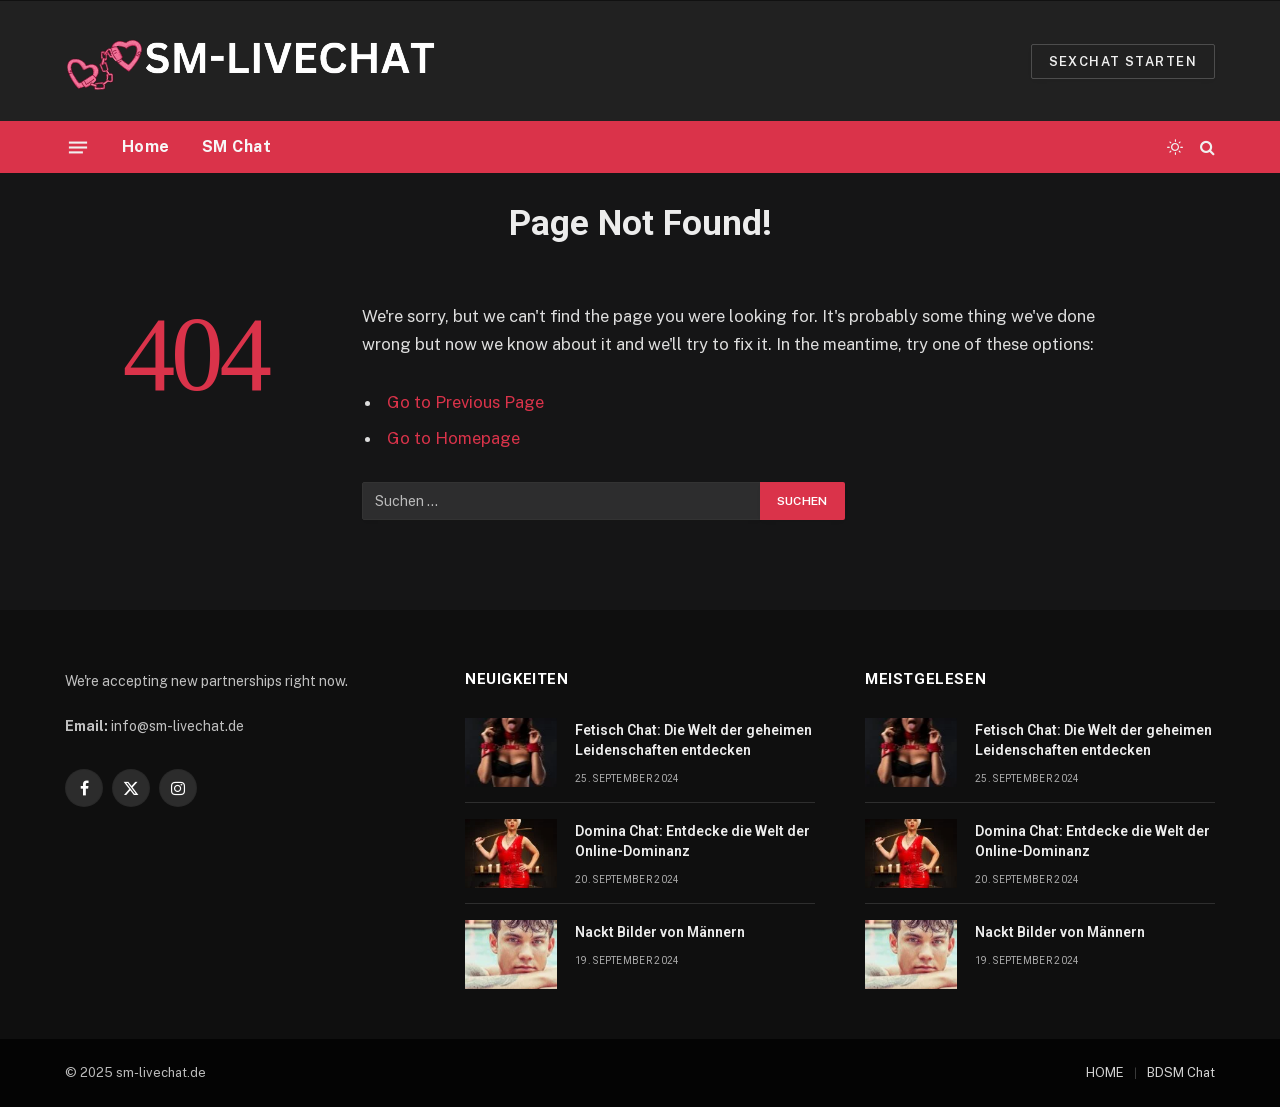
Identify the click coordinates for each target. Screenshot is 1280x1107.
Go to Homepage (453, 438)
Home (146, 146)
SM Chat (236, 146)
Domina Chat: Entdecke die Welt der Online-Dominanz (692, 841)
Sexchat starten (1123, 61)
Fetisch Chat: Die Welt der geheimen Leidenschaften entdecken (693, 740)
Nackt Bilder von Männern (660, 932)
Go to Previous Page (465, 402)
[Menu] (78, 147)
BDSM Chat (1181, 1072)
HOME (1105, 1072)
